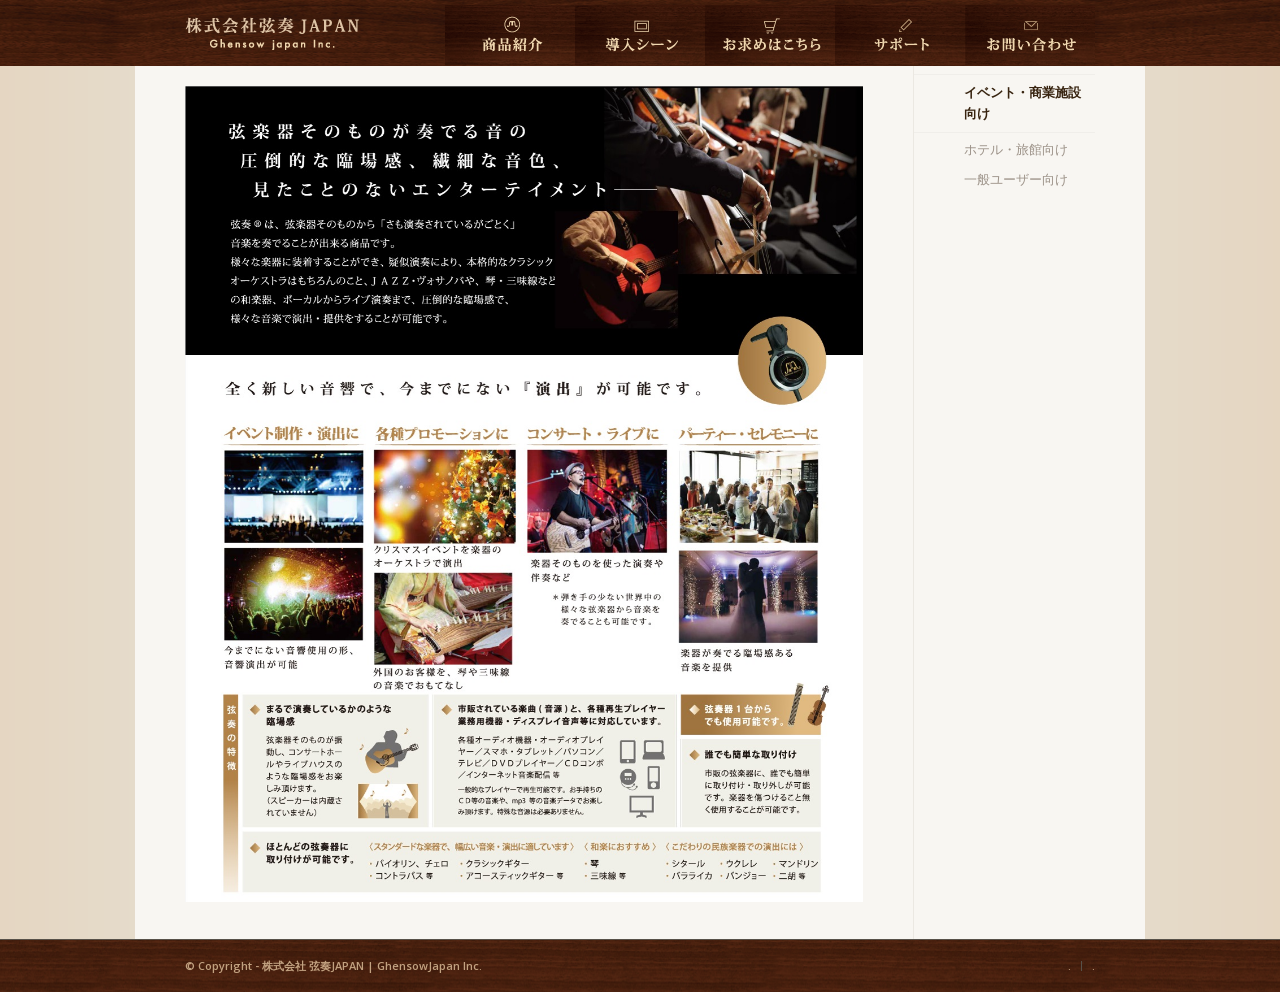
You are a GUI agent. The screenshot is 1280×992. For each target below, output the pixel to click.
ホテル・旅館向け (1016, 149)
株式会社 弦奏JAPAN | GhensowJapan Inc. (372, 965)
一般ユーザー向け (1016, 179)
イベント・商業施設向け (1022, 102)
